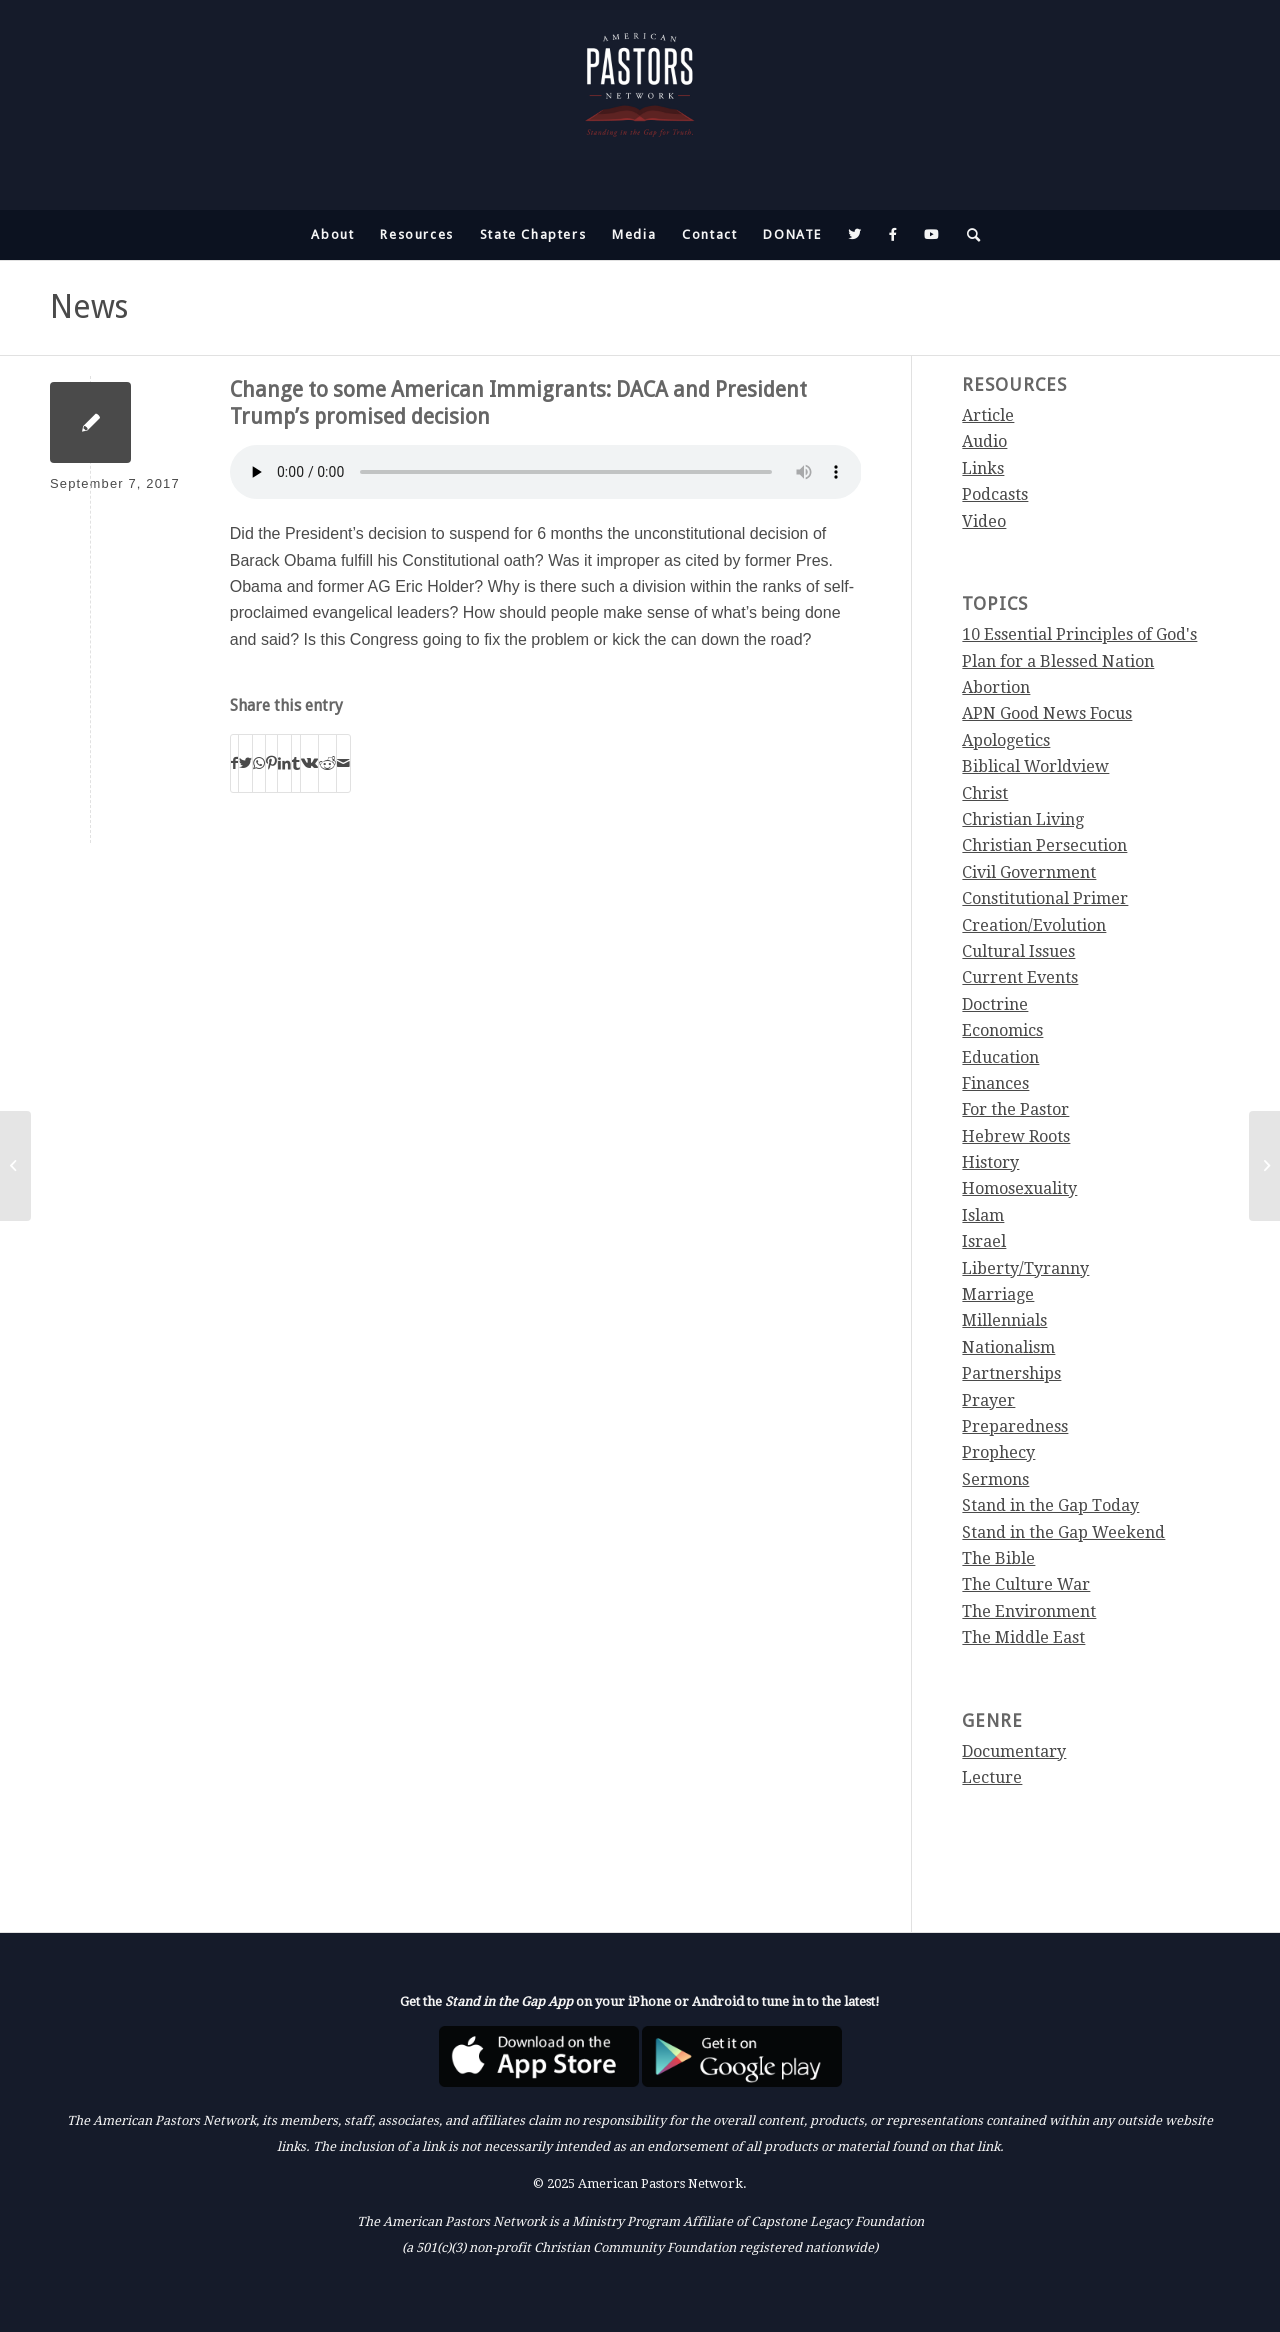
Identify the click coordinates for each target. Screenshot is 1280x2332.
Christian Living (1023, 819)
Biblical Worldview (1035, 766)
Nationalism (1008, 1347)
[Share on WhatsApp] (259, 763)
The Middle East (1023, 1637)
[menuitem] (332, 235)
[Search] (968, 235)
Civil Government (1029, 872)
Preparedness (1015, 1426)
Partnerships (1011, 1373)
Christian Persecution (1044, 845)
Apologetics (1006, 740)
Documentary (1014, 1751)
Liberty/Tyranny (1025, 1268)
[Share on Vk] (309, 763)
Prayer (988, 1400)
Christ (985, 793)
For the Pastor (1015, 1109)
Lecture (992, 1777)
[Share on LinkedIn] (284, 763)
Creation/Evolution (1034, 925)
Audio (984, 441)
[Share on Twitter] (245, 763)
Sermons (995, 1479)
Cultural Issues (1018, 951)
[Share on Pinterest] (271, 763)
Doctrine (995, 1004)
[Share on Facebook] (234, 763)
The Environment (1029, 1611)
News (89, 307)
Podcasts (995, 494)
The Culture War (1026, 1584)
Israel (984, 1241)
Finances (995, 1083)
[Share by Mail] (343, 763)
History (990, 1162)
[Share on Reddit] (327, 763)
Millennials (1004, 1320)
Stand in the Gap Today (1050, 1505)
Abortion (996, 687)
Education (1000, 1057)
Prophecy (998, 1452)
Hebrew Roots (1016, 1136)
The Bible (998, 1558)
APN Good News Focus (1047, 713)
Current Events (1020, 977)
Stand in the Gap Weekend (1063, 1532)
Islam (983, 1215)
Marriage (998, 1294)
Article (988, 415)
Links (983, 468)
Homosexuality (1019, 1188)
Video (984, 521)
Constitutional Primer (1045, 898)
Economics (1002, 1030)
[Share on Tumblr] (296, 763)
